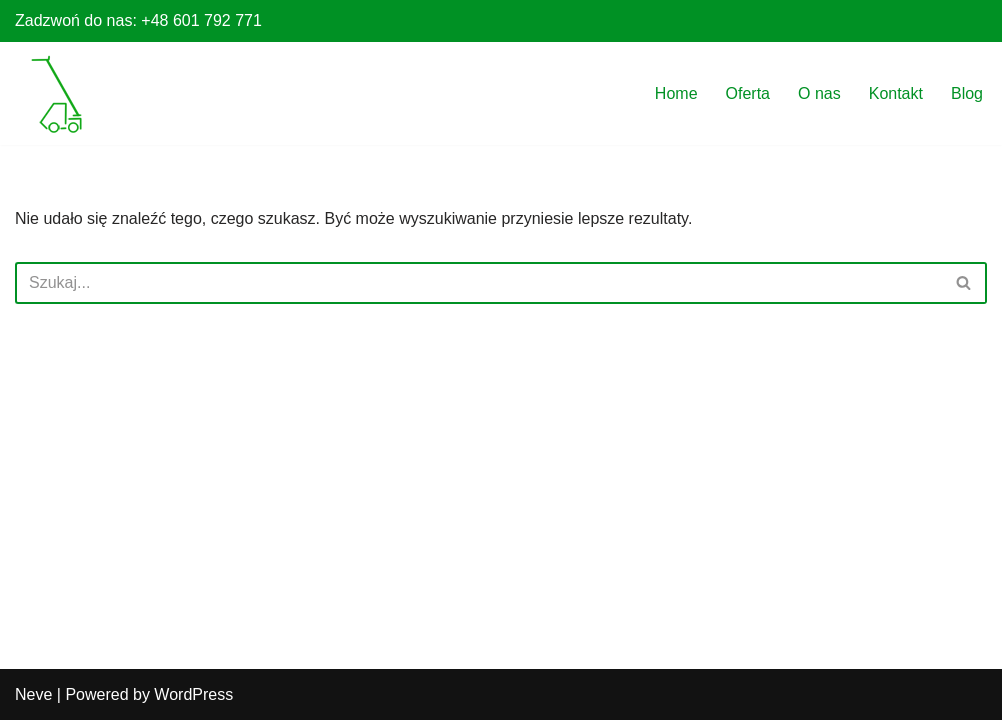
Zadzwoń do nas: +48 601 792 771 (138, 20)
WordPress (193, 694)
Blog (967, 93)
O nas (819, 93)
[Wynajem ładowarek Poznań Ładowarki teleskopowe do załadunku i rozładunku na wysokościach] (58, 95)
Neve (33, 694)
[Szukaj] (478, 283)
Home (676, 93)
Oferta (748, 93)
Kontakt (896, 93)
